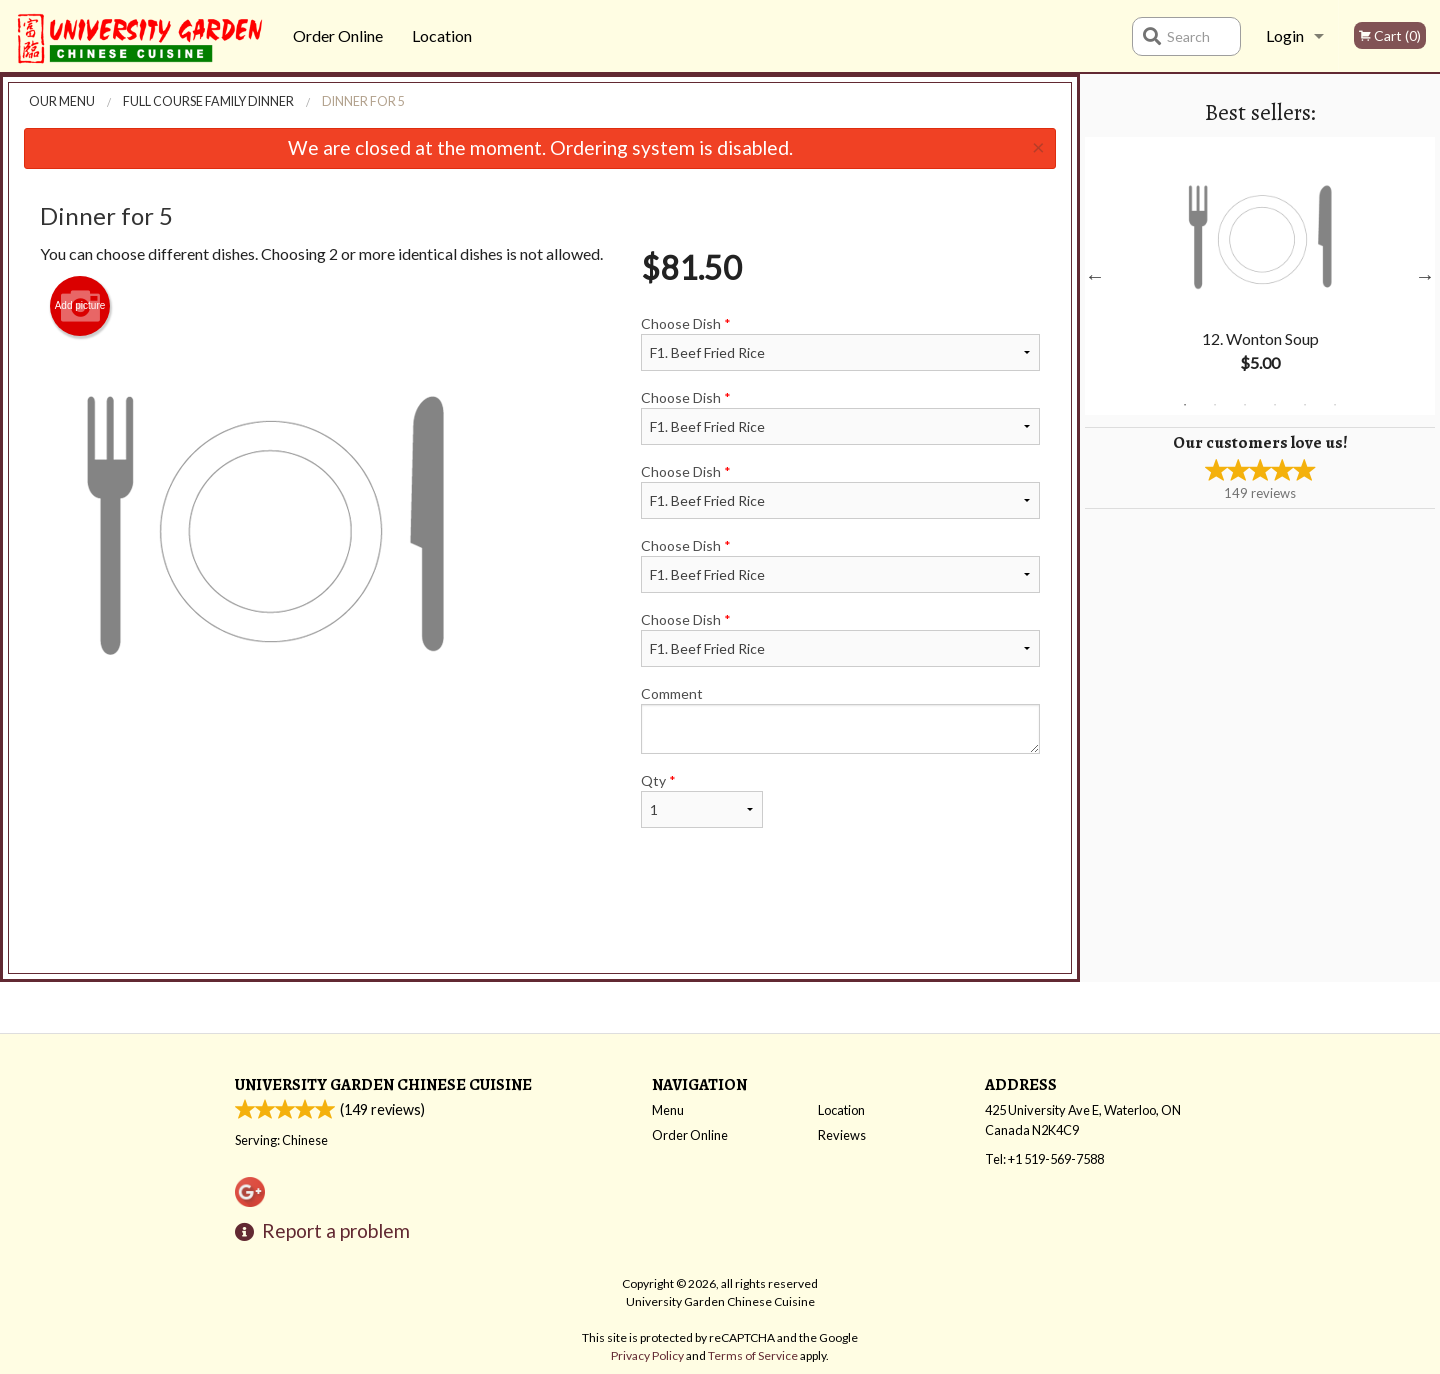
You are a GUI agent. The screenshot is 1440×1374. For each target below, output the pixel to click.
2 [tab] (1215, 405)
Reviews (842, 1135)
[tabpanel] (1260, 276)
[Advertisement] (540, 919)
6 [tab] (1335, 405)
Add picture (80, 306)
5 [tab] (1305, 405)
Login (1285, 35)
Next (1425, 276)
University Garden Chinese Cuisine (383, 1084)
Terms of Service (753, 1355)
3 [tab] (1245, 405)
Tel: (1044, 1159)
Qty (702, 800)
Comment (840, 719)
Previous (1095, 276)
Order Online (338, 35)
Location (442, 35)
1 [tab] (1185, 405)
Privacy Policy (647, 1355)
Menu (668, 1110)
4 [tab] (1275, 405)
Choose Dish (840, 343)
